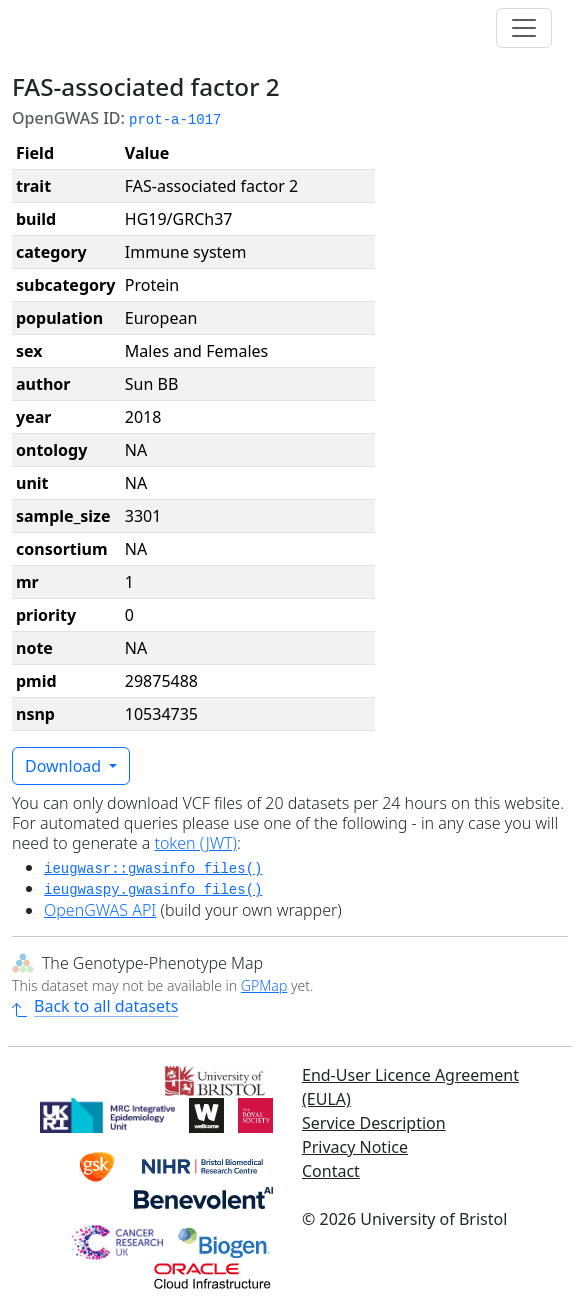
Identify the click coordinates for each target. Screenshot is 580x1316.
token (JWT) (195, 843)
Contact (331, 1171)
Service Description (374, 1123)
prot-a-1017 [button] (175, 120)
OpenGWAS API (100, 910)
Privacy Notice (355, 1147)
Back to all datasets (95, 1006)
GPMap (264, 985)
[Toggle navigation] (524, 28)
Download (65, 766)
